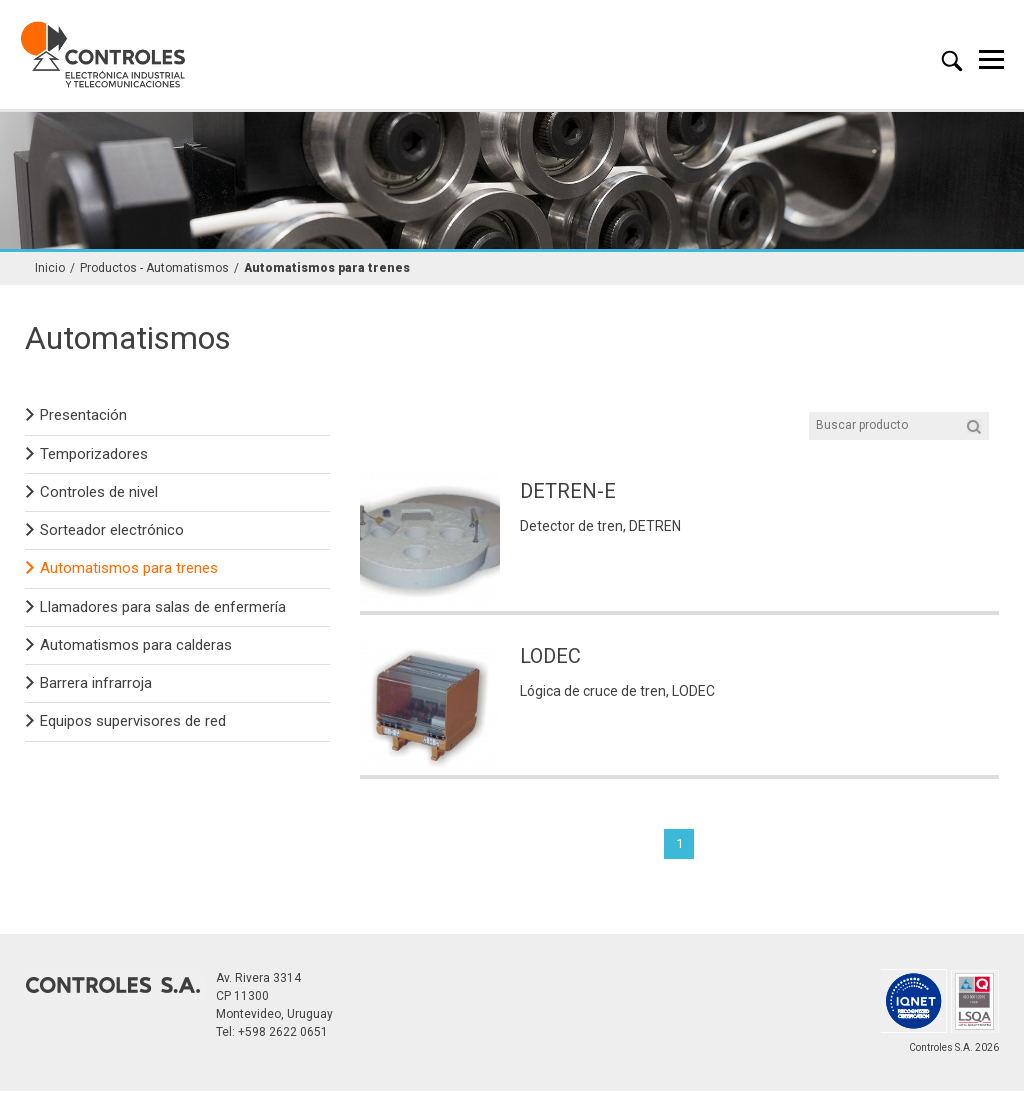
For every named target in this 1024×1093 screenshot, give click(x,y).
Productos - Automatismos (154, 269)
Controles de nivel (99, 493)
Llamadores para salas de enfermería (163, 608)
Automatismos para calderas (136, 646)
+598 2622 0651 (283, 1034)
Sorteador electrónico (112, 531)
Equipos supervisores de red (133, 723)
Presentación (83, 417)
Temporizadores (94, 455)
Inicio (50, 269)
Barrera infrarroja (96, 684)
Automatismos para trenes (327, 269)
